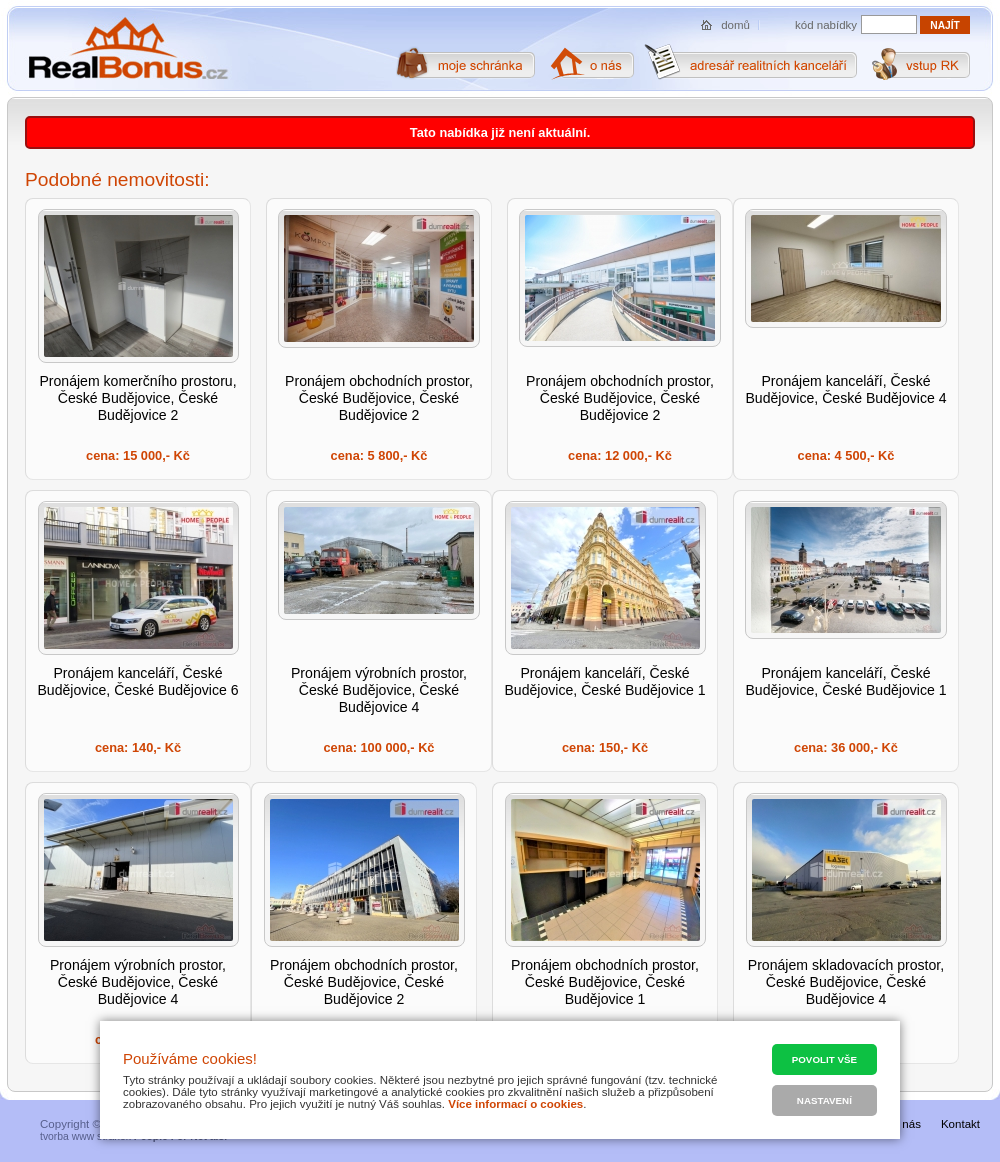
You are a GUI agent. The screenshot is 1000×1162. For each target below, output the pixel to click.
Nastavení (824, 1100)
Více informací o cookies (515, 1104)
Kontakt (960, 1124)
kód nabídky (826, 25)
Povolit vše (824, 1059)
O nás (905, 1124)
